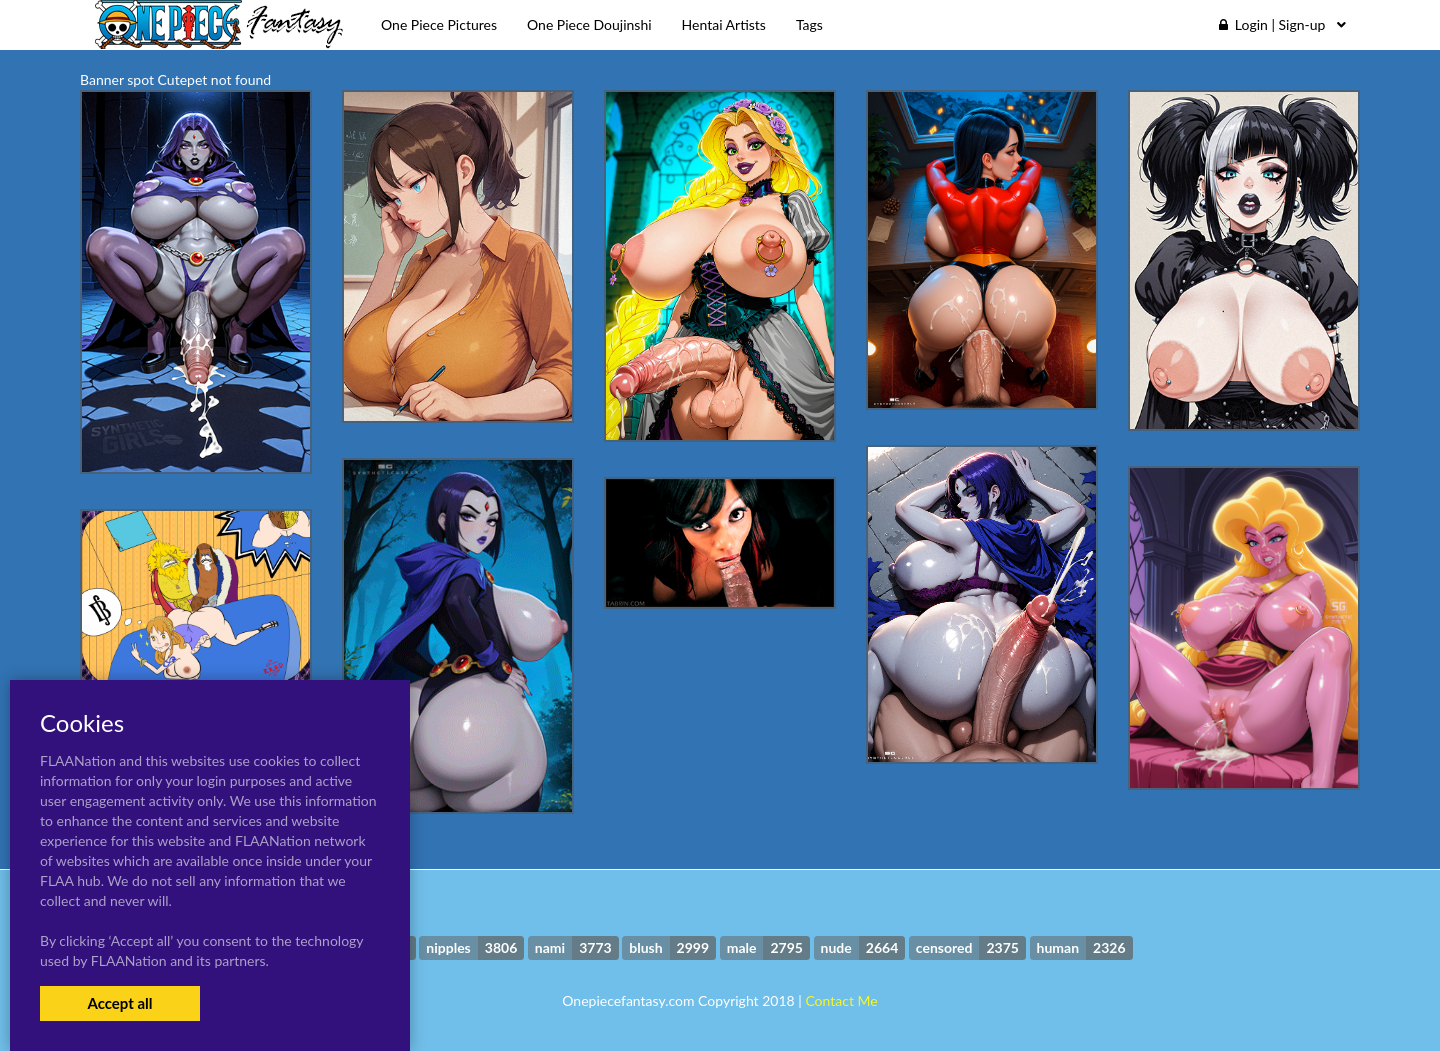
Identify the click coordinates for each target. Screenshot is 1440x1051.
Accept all (119, 1003)
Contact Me (841, 1000)
